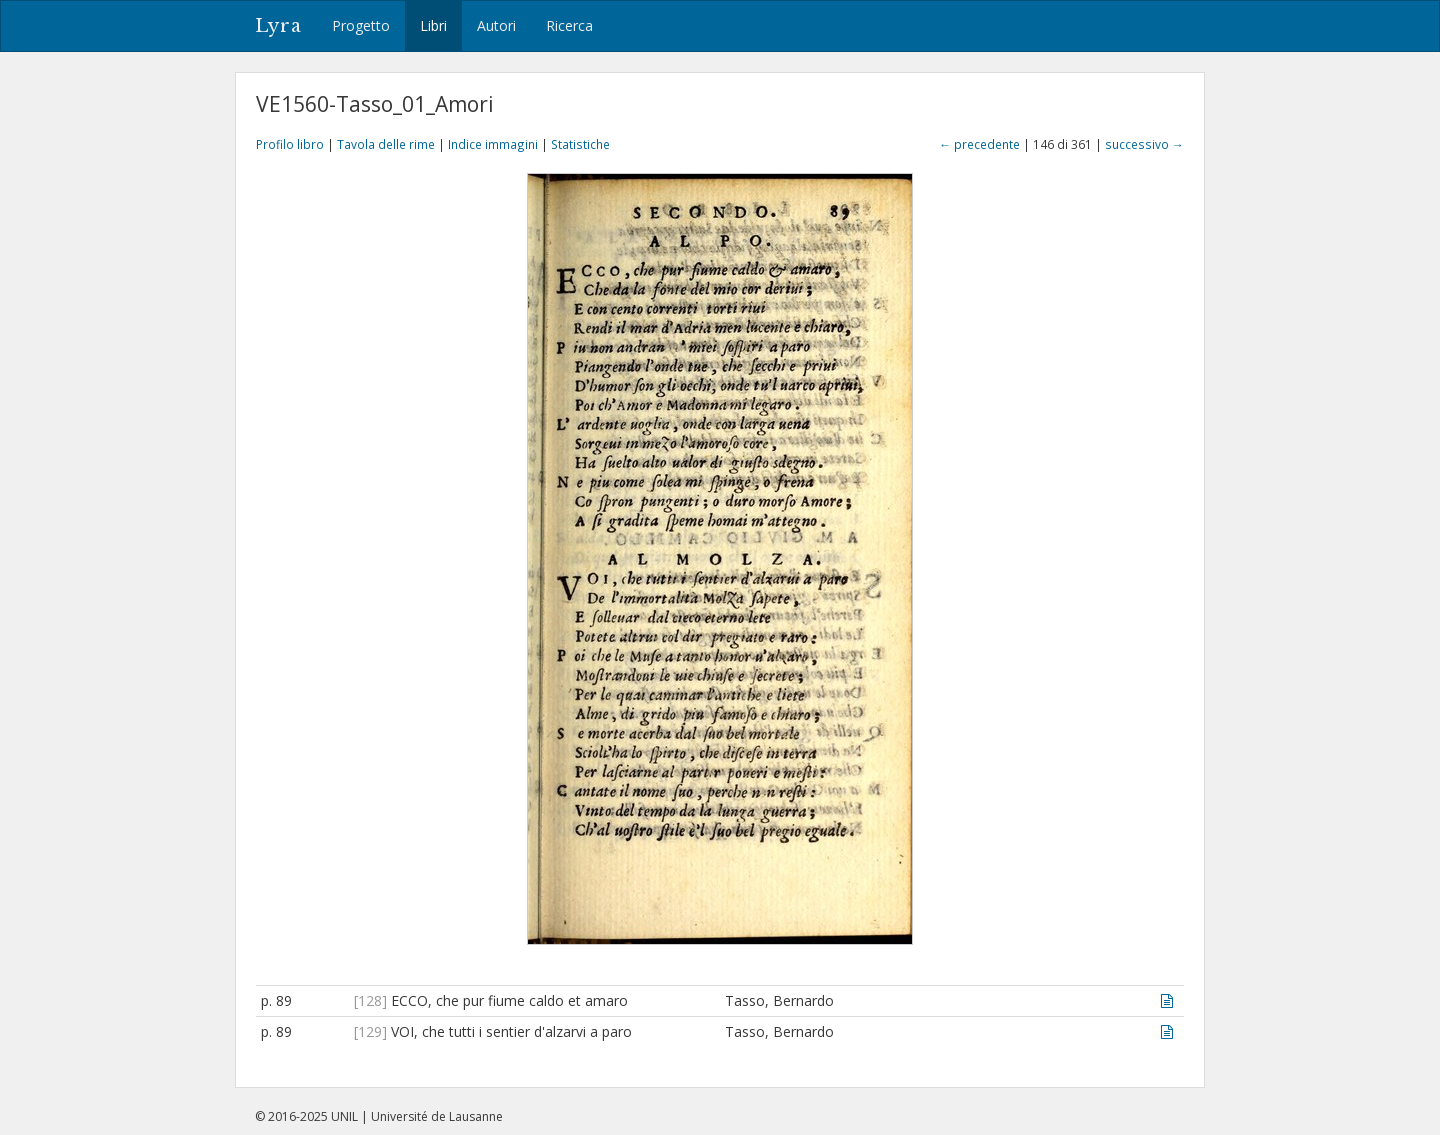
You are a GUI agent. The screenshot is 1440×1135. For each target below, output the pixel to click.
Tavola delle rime (386, 144)
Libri (433, 25)
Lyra (278, 26)
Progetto (361, 25)
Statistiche (580, 144)
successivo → (1144, 144)
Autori (496, 25)
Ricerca (569, 25)
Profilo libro (290, 144)
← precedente (979, 144)
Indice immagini (493, 144)
